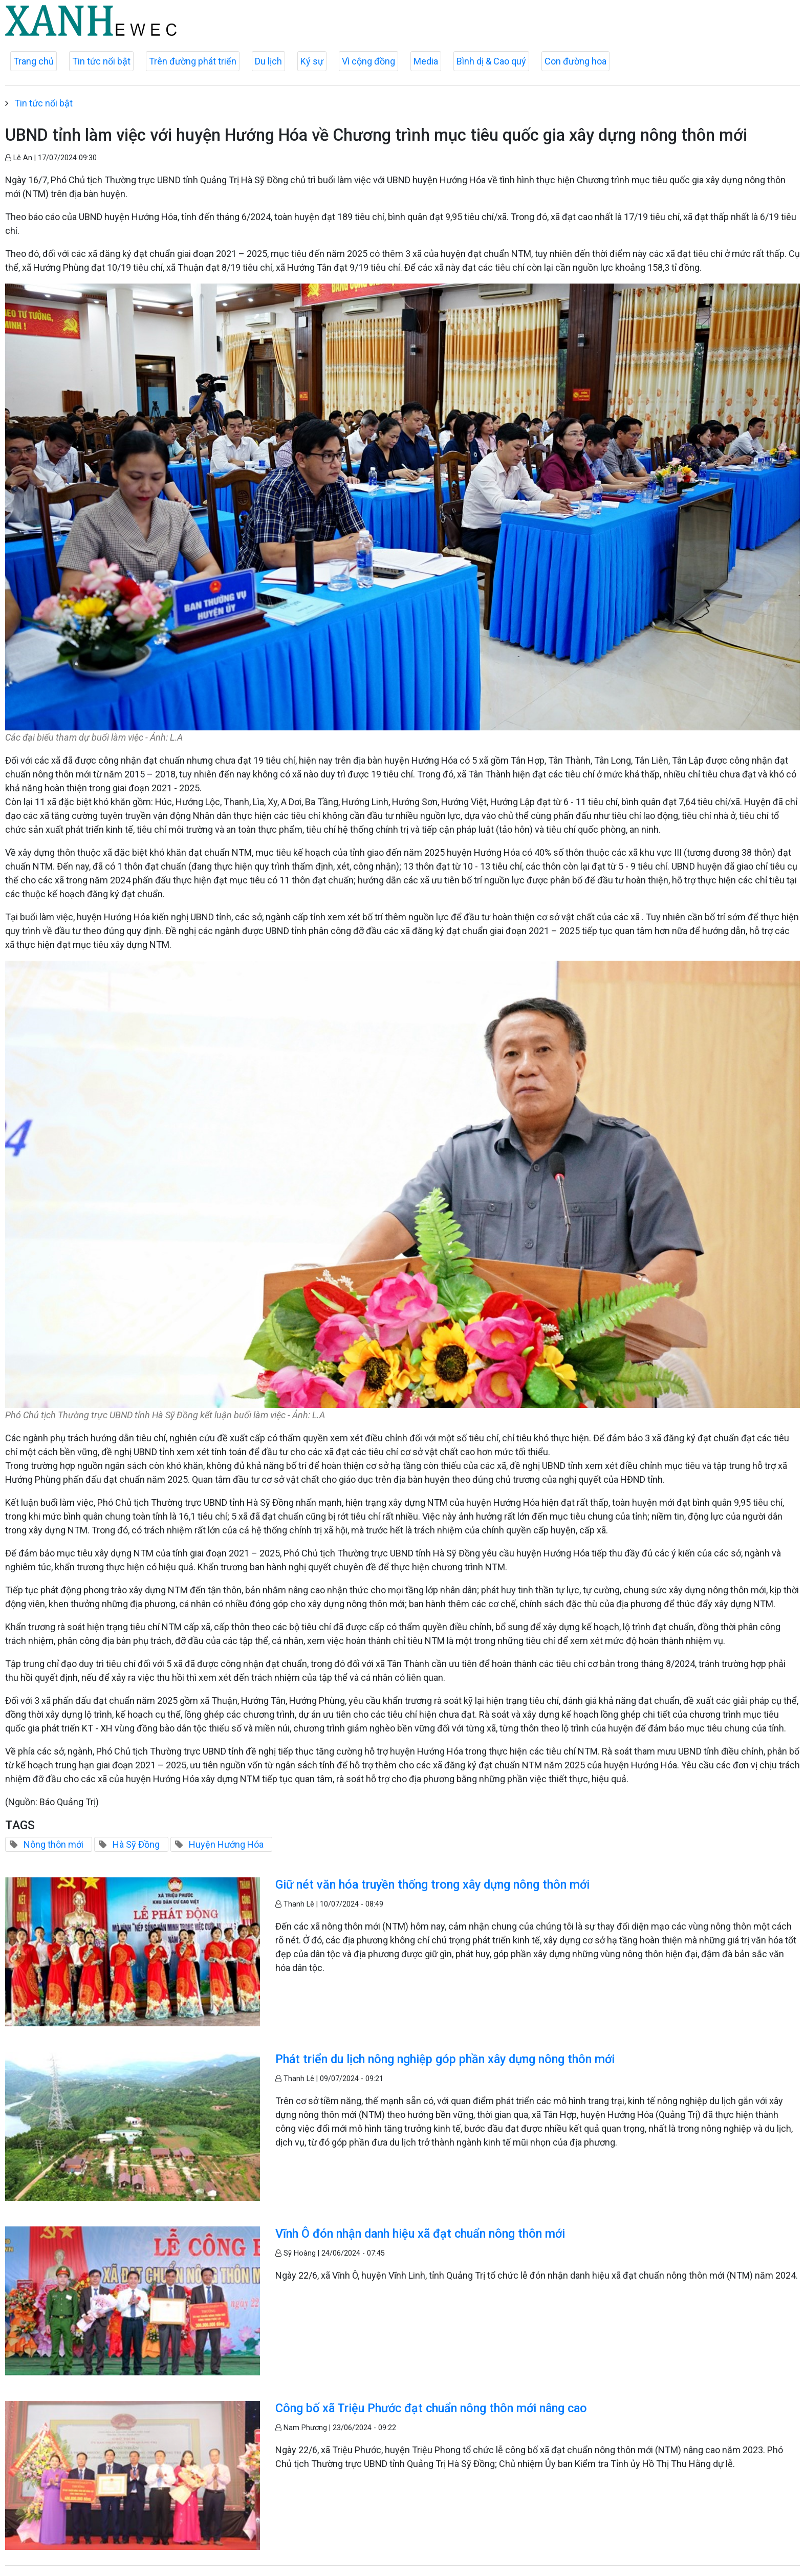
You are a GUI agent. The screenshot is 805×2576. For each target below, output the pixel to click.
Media (426, 61)
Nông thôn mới (53, 1844)
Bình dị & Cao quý (491, 61)
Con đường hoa (575, 61)
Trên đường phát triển (192, 61)
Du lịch (268, 61)
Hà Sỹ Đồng (136, 1844)
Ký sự (311, 61)
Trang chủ (33, 61)
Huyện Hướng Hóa (226, 1844)
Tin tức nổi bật (101, 61)
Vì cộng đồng (368, 61)
